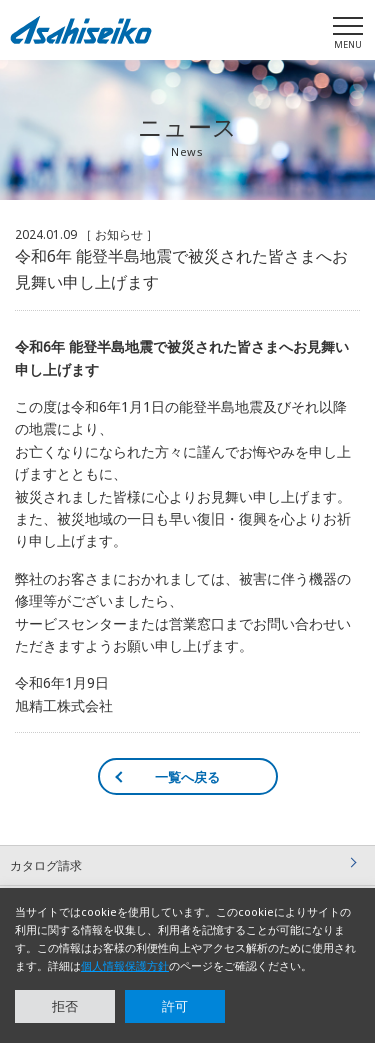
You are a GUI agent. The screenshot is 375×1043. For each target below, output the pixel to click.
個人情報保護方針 (125, 965)
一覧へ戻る (187, 777)
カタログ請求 (46, 865)
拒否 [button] (65, 1006)
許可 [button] (175, 1006)
